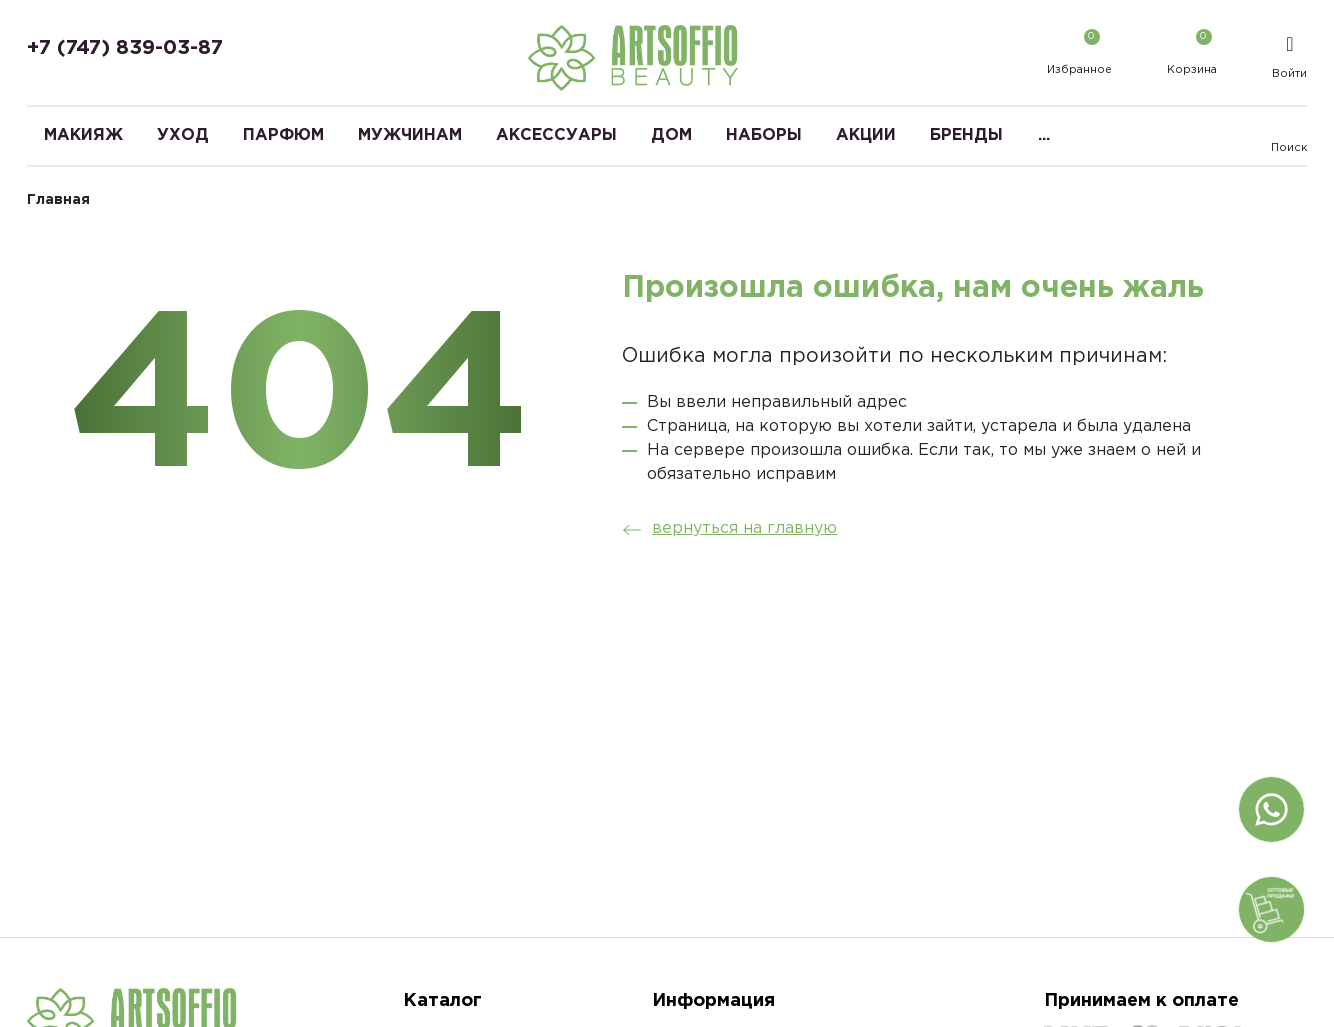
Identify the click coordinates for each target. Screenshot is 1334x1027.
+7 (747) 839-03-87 (125, 48)
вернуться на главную (724, 528)
